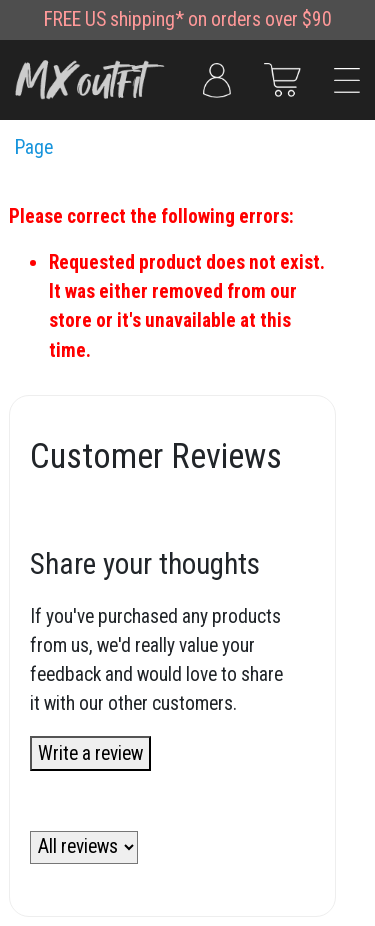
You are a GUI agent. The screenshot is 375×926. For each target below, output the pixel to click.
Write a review (90, 753)
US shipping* (134, 19)
